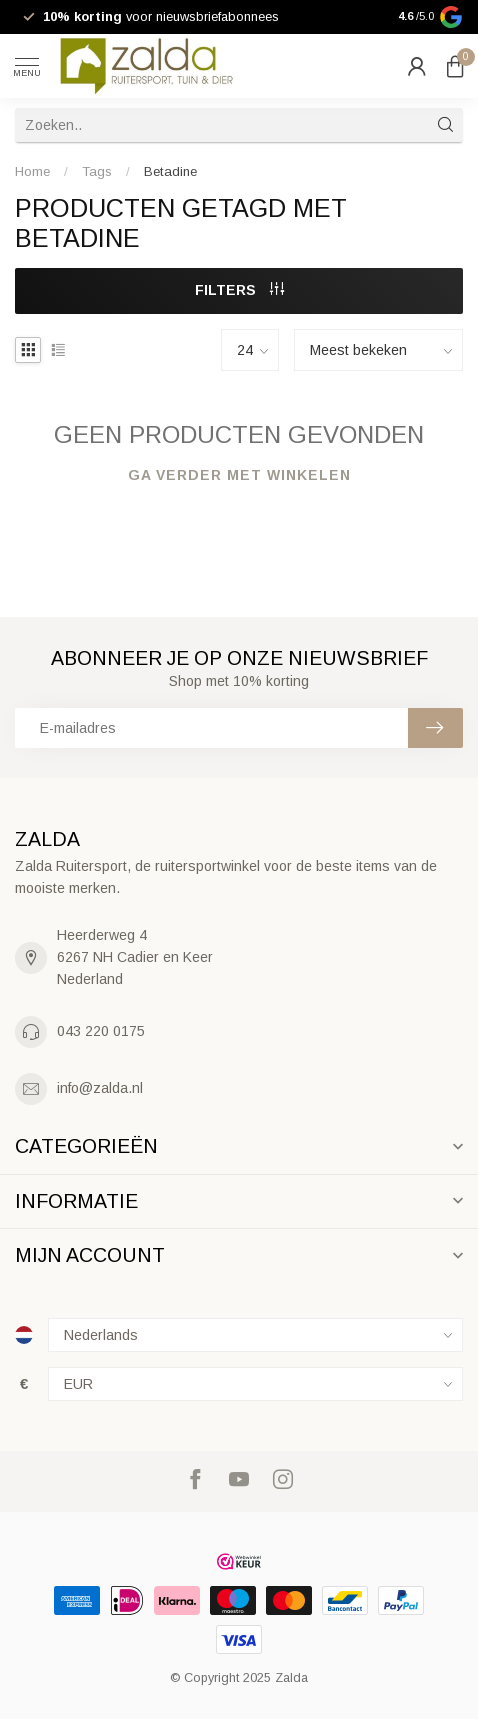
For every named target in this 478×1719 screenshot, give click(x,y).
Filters (239, 290)
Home (32, 171)
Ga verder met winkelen (239, 475)
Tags (97, 171)
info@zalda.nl (100, 1088)
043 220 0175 (101, 1031)
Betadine (170, 171)
